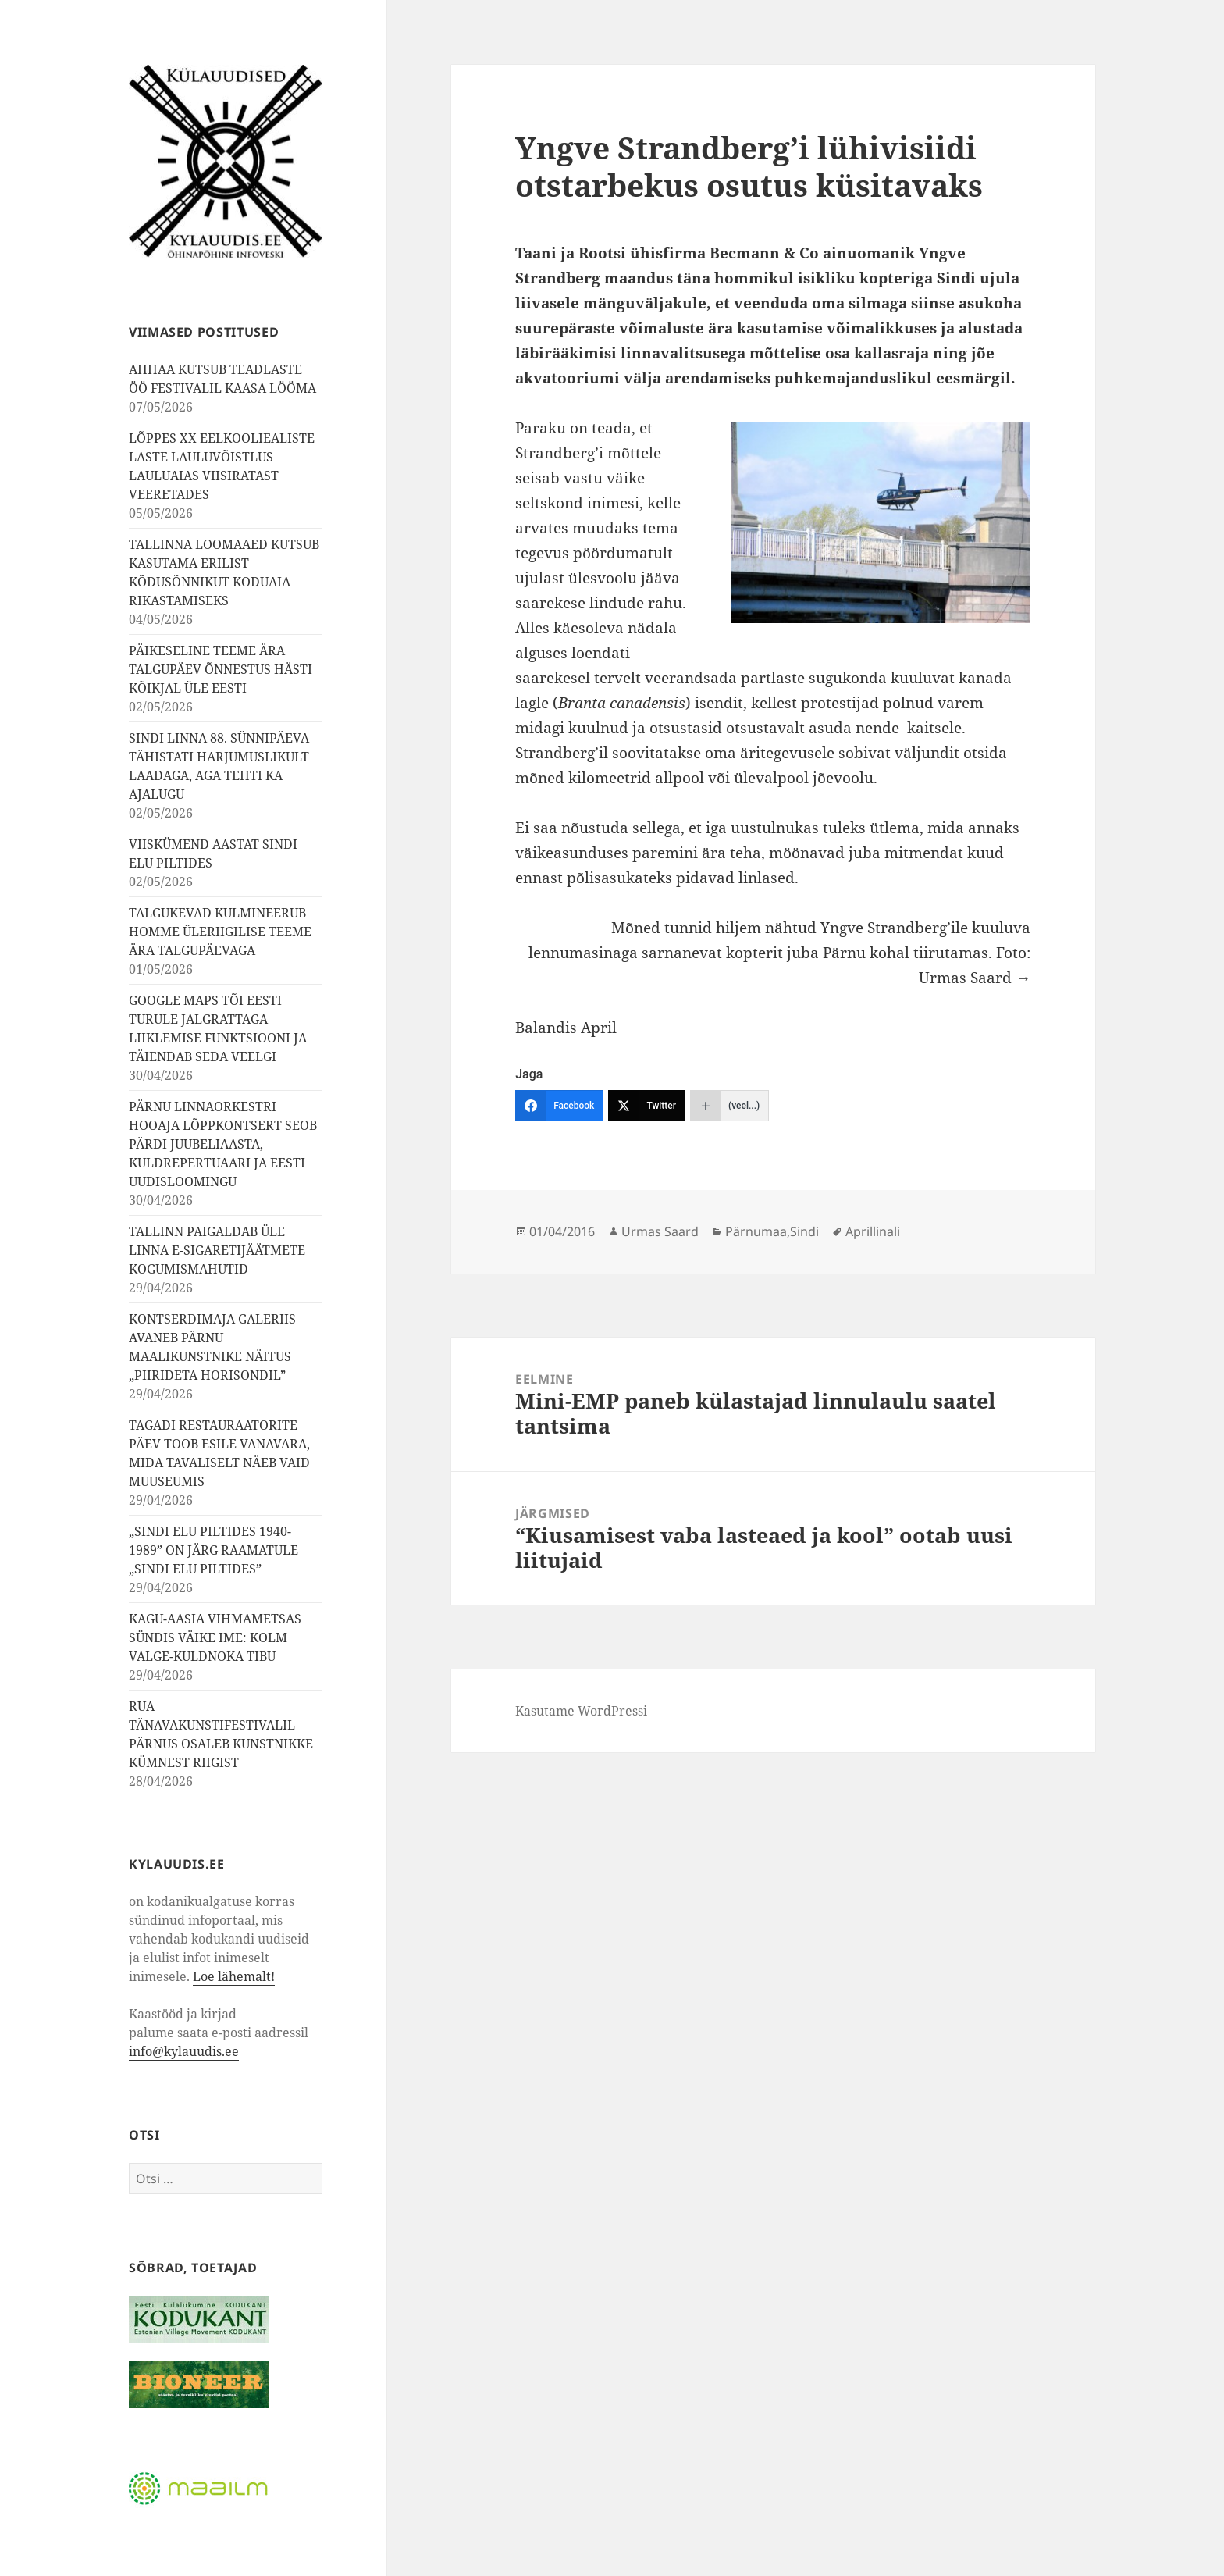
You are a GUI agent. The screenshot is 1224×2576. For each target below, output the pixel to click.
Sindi (804, 1231)
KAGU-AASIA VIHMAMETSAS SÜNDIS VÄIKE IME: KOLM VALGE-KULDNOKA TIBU (215, 1637)
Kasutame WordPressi (581, 1710)
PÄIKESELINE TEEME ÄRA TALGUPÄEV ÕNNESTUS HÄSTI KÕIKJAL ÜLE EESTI (220, 669)
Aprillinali (872, 1231)
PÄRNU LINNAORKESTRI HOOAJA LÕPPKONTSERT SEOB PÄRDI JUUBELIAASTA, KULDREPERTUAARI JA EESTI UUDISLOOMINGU (223, 1144)
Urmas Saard (660, 1231)
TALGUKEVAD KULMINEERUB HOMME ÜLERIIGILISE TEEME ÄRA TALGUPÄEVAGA (220, 931)
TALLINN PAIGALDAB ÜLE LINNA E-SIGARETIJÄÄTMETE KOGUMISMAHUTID (217, 1250)
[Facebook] (559, 1105)
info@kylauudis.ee (184, 2051)
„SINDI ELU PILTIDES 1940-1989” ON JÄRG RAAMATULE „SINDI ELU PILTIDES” (213, 1550)
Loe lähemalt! (234, 1976)
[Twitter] (646, 1105)
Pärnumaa (756, 1231)
